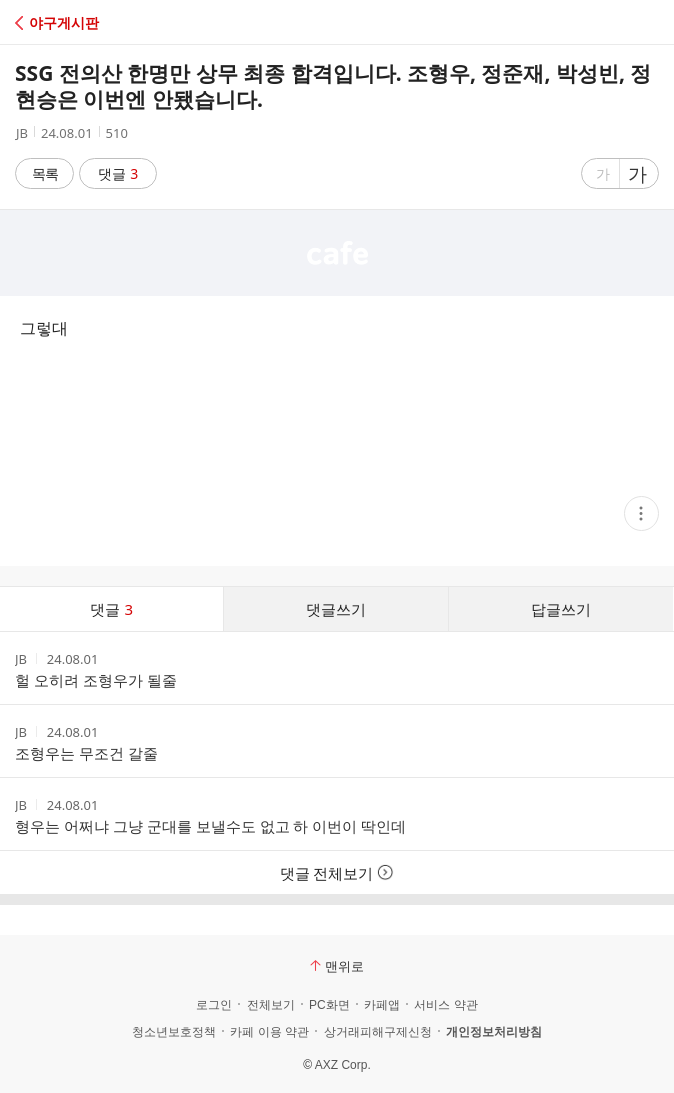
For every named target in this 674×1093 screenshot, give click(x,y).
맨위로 (337, 966)
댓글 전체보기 (337, 873)
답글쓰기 (561, 609)
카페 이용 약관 (269, 1032)
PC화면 (329, 1005)
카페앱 (382, 1005)
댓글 (118, 173)
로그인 (214, 1005)
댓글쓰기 (336, 609)
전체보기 (271, 1005)
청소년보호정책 (174, 1032)
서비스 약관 (445, 1005)
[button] (102, 22)
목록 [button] (45, 173)
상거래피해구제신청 (378, 1032)
